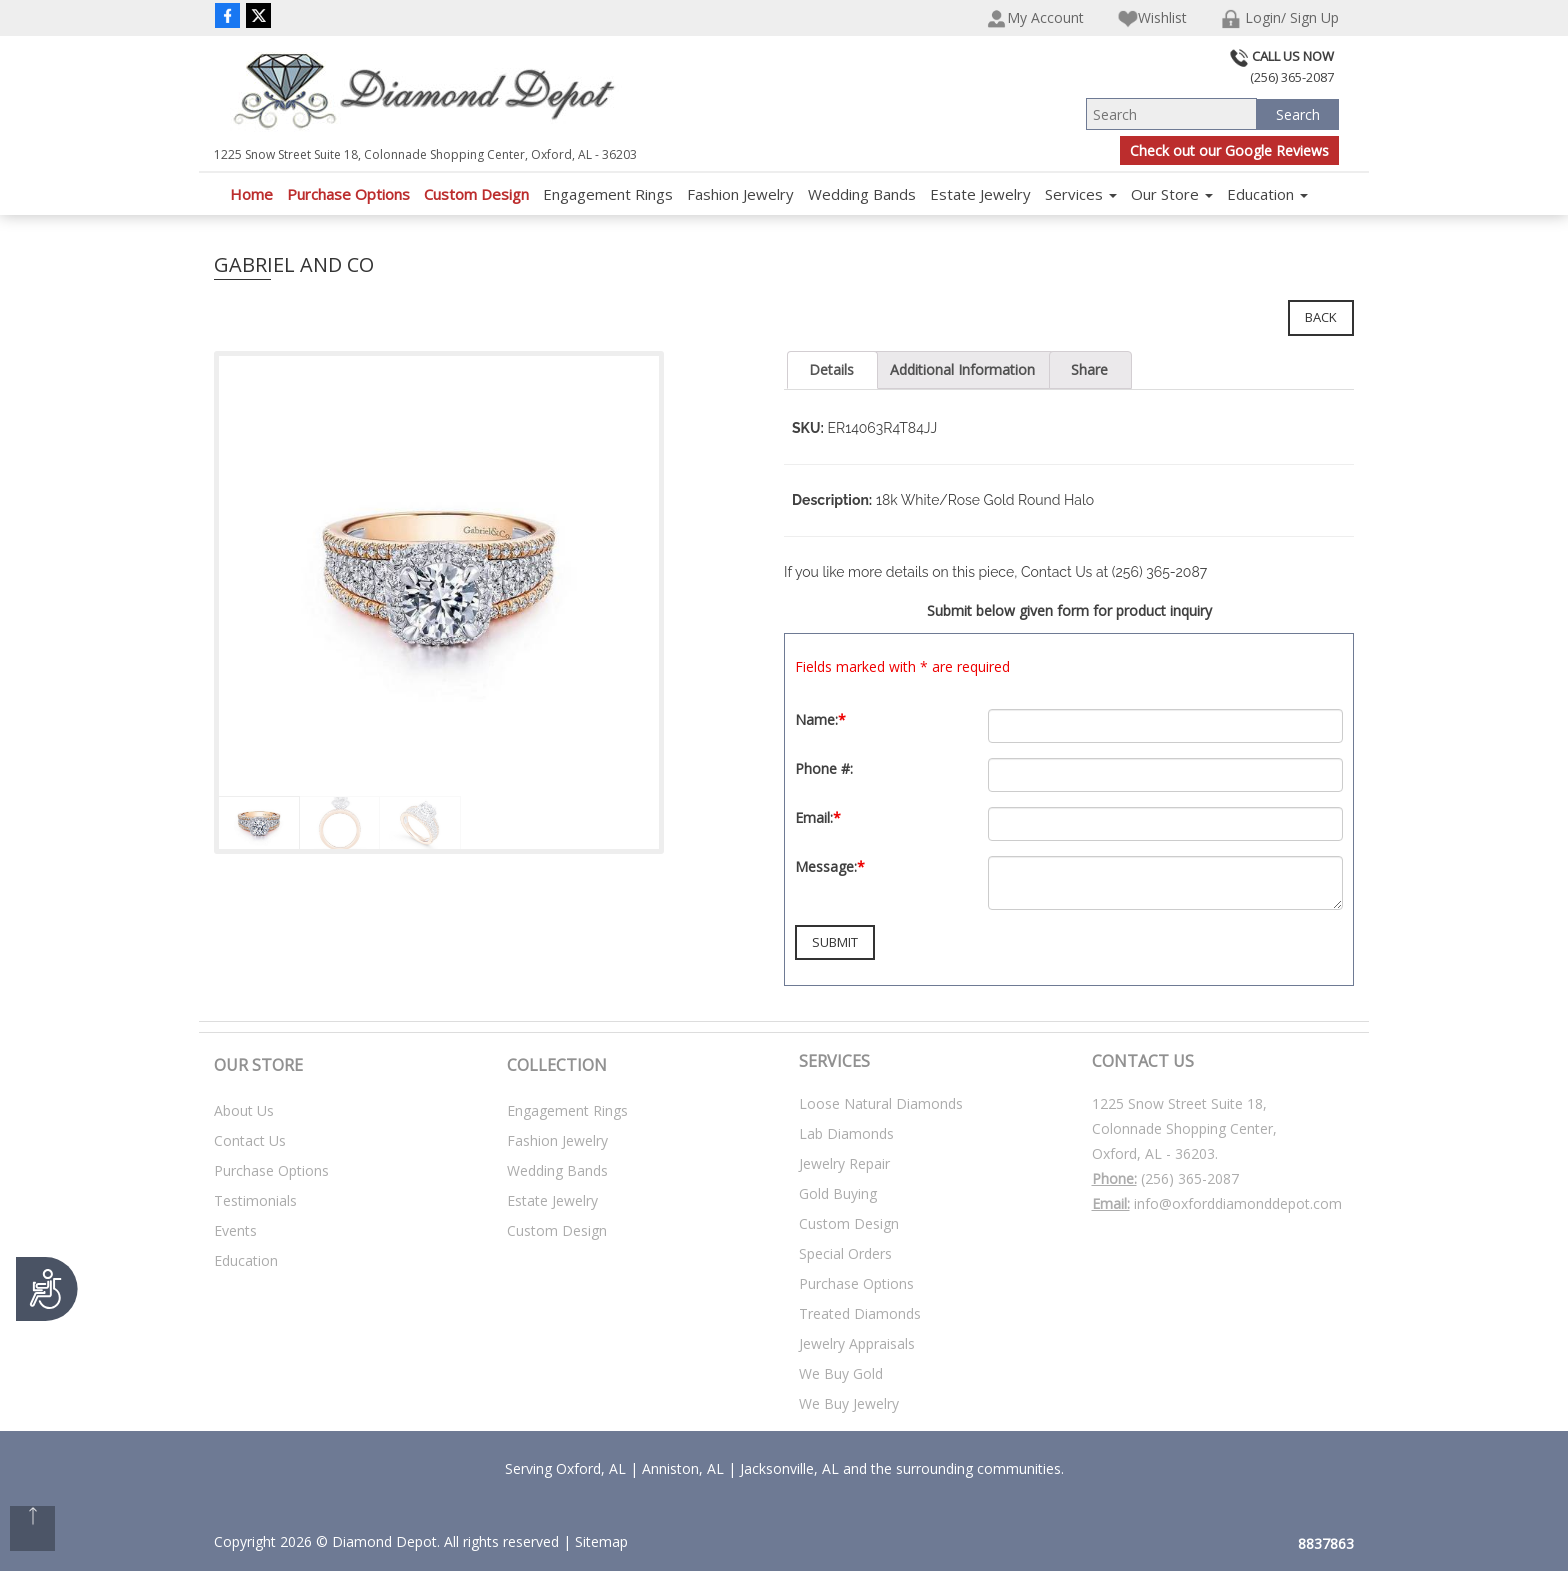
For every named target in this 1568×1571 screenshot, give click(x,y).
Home (251, 194)
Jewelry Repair (844, 1163)
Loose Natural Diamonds (881, 1103)
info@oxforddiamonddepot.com (1238, 1203)
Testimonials (255, 1200)
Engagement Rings (608, 194)
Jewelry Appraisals (857, 1343)
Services (1081, 194)
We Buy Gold (841, 1373)
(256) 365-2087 (1190, 1178)
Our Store (1172, 194)
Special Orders (845, 1253)
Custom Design (476, 194)
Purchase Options (348, 194)
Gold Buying (838, 1193)
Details (831, 369)
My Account (1035, 18)
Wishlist (1152, 18)
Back (1321, 317)
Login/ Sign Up (1280, 18)
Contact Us (250, 1140)
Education (1267, 194)
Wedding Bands (862, 194)
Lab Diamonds (846, 1133)
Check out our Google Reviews (1229, 150)
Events (235, 1230)
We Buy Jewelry (849, 1403)
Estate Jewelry (980, 194)
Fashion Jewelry (740, 194)
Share (1089, 369)
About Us (244, 1110)
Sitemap (601, 1541)
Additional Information (962, 369)
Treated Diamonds (860, 1313)
